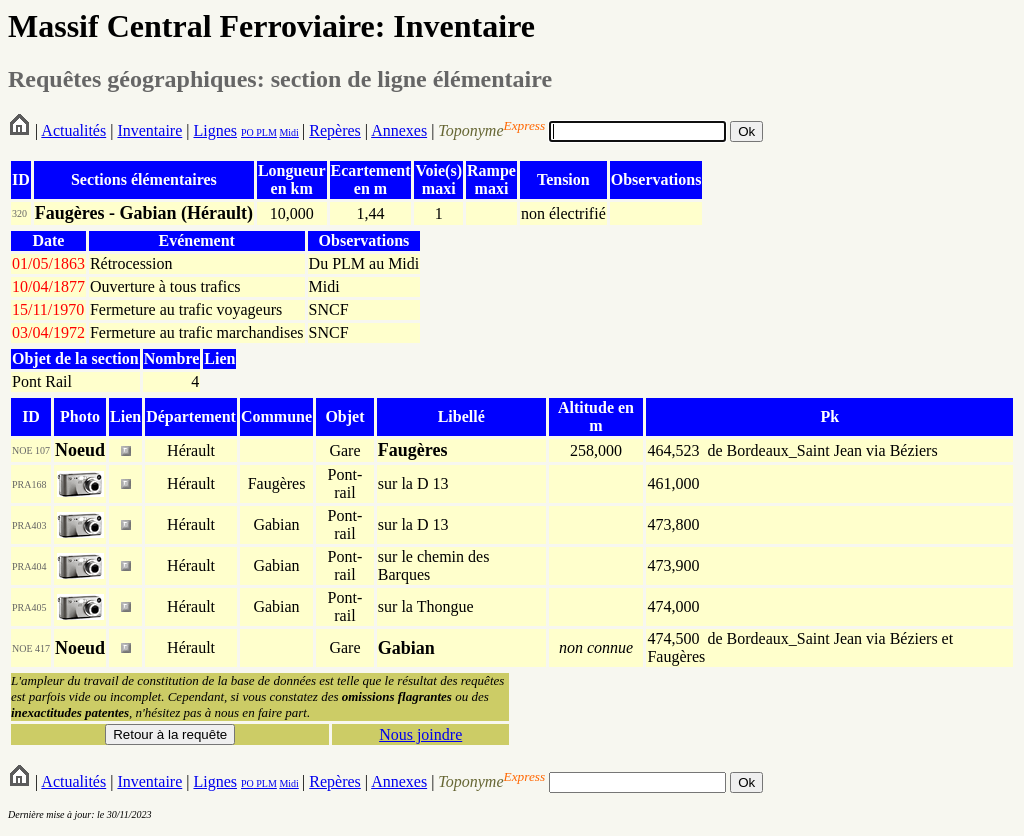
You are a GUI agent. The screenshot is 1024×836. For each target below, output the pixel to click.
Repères (335, 130)
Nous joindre (420, 734)
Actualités (73, 130)
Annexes (399, 130)
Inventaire (149, 130)
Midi (288, 132)
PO (247, 132)
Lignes (215, 130)
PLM (265, 132)
